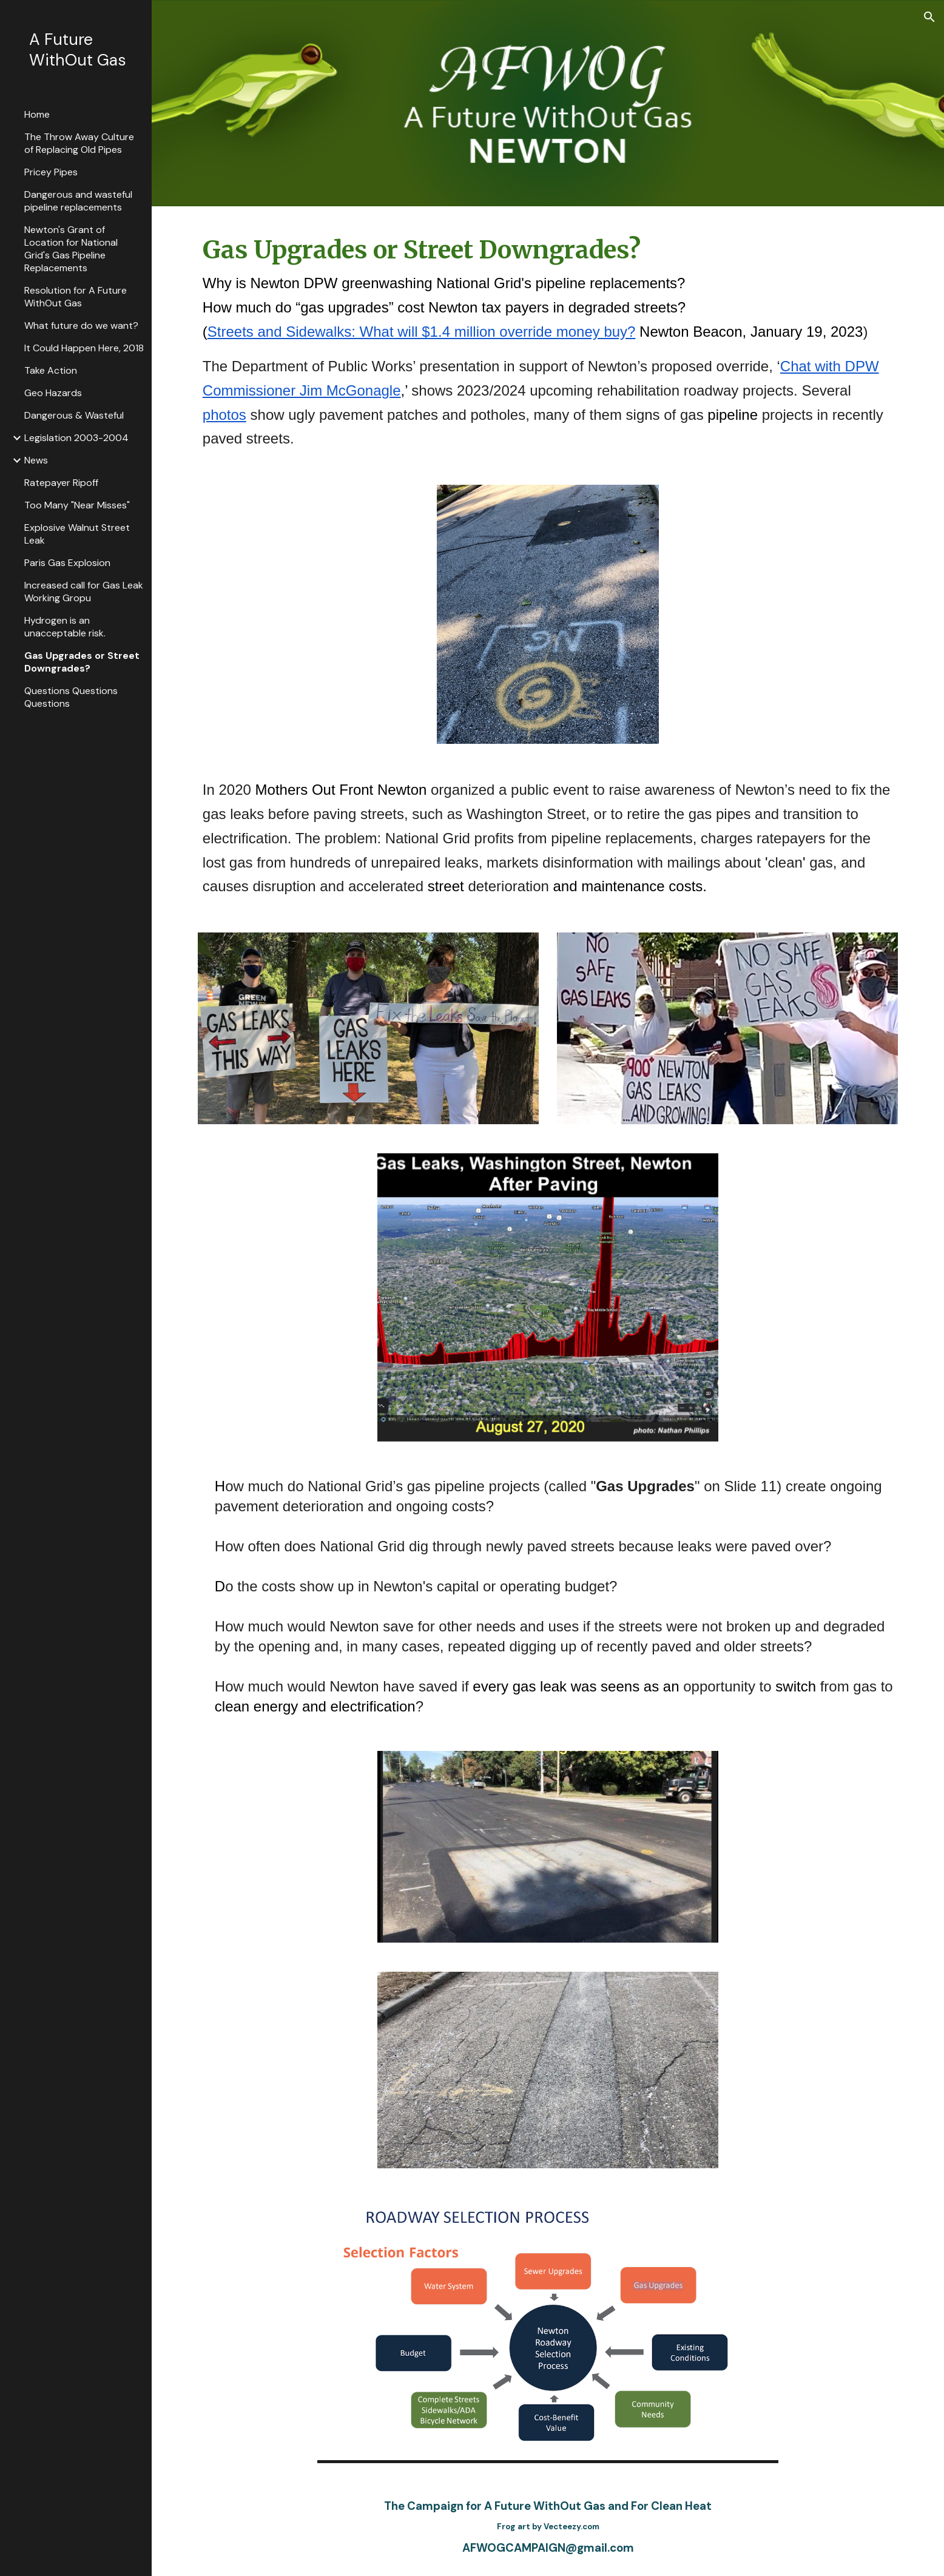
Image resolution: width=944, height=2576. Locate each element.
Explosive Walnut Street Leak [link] (77, 534)
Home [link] (37, 114)
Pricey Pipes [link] (51, 172)
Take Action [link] (50, 370)
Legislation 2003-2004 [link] (76, 437)
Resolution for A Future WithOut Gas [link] (75, 296)
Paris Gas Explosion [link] (67, 562)
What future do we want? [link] (81, 325)
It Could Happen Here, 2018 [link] (84, 348)
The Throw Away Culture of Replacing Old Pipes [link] (79, 143)
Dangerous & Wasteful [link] (74, 415)
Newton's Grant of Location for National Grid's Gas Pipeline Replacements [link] (71, 248)
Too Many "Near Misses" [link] (77, 505)
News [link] (36, 460)
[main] (548, 338)
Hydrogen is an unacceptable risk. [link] (65, 626)
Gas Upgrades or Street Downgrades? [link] (82, 662)
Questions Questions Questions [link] (71, 697)
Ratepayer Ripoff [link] (61, 482)
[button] (929, 17)
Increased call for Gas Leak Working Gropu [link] (83, 591)
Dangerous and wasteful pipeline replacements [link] (78, 201)
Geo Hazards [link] (53, 392)
